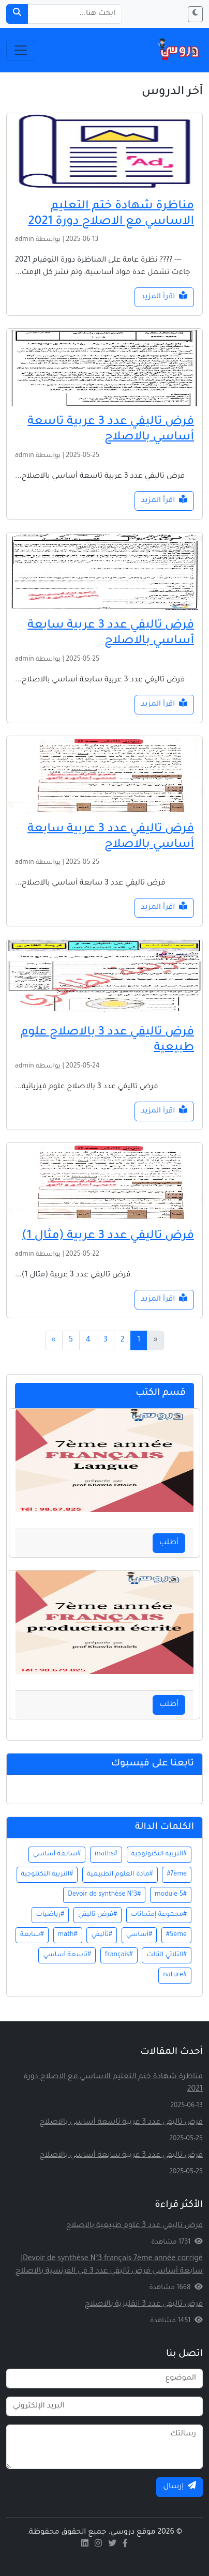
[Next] (54, 1340)
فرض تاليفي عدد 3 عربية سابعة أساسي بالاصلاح (121, 2156)
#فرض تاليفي (97, 1914)
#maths (106, 1854)
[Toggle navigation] (20, 50)
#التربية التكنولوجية (159, 1854)
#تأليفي (101, 1935)
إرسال (179, 2486)
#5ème (176, 1935)
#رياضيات (50, 1914)
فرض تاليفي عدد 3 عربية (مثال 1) (108, 1236)
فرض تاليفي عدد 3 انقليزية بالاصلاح (144, 2304)
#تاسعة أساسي (67, 1955)
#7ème (177, 1874)
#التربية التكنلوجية (47, 1874)
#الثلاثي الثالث (166, 1955)
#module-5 (171, 1894)
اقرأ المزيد (164, 296)
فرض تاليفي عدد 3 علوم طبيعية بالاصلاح (134, 2226)
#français (119, 1955)
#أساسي (139, 1935)
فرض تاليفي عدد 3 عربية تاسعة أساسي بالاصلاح (121, 2122)
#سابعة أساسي (57, 1854)
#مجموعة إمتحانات (159, 1914)
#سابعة (32, 1935)
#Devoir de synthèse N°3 (104, 1894)
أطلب (168, 1543)
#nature (175, 1975)
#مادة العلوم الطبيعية (120, 1874)
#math (68, 1935)
